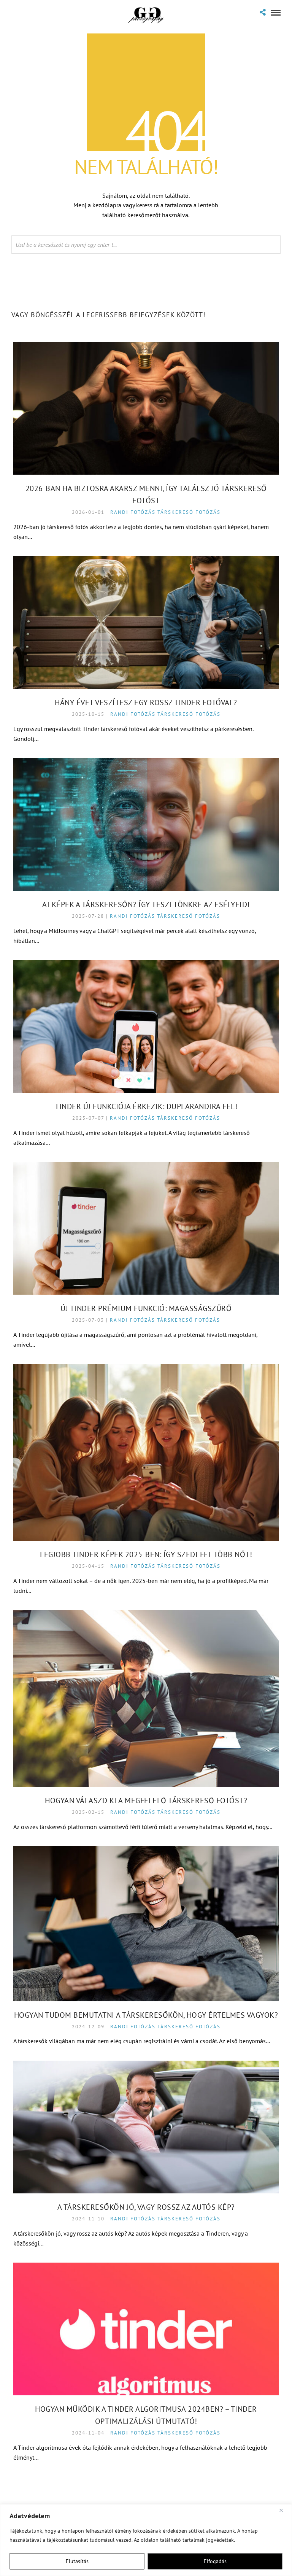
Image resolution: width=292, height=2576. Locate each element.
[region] (146, 2540)
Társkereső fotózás (189, 512)
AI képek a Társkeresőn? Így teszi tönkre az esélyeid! (146, 904)
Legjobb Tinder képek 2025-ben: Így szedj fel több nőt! (146, 1554)
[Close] (284, 2510)
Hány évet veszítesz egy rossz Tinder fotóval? (146, 702)
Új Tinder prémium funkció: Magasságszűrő (146, 1308)
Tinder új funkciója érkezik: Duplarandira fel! (146, 1106)
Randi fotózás (133, 512)
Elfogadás (215, 2561)
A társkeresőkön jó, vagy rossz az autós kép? (146, 2207)
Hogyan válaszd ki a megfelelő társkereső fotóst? (146, 1800)
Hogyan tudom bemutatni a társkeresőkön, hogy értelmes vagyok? (146, 2015)
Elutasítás (77, 2561)
